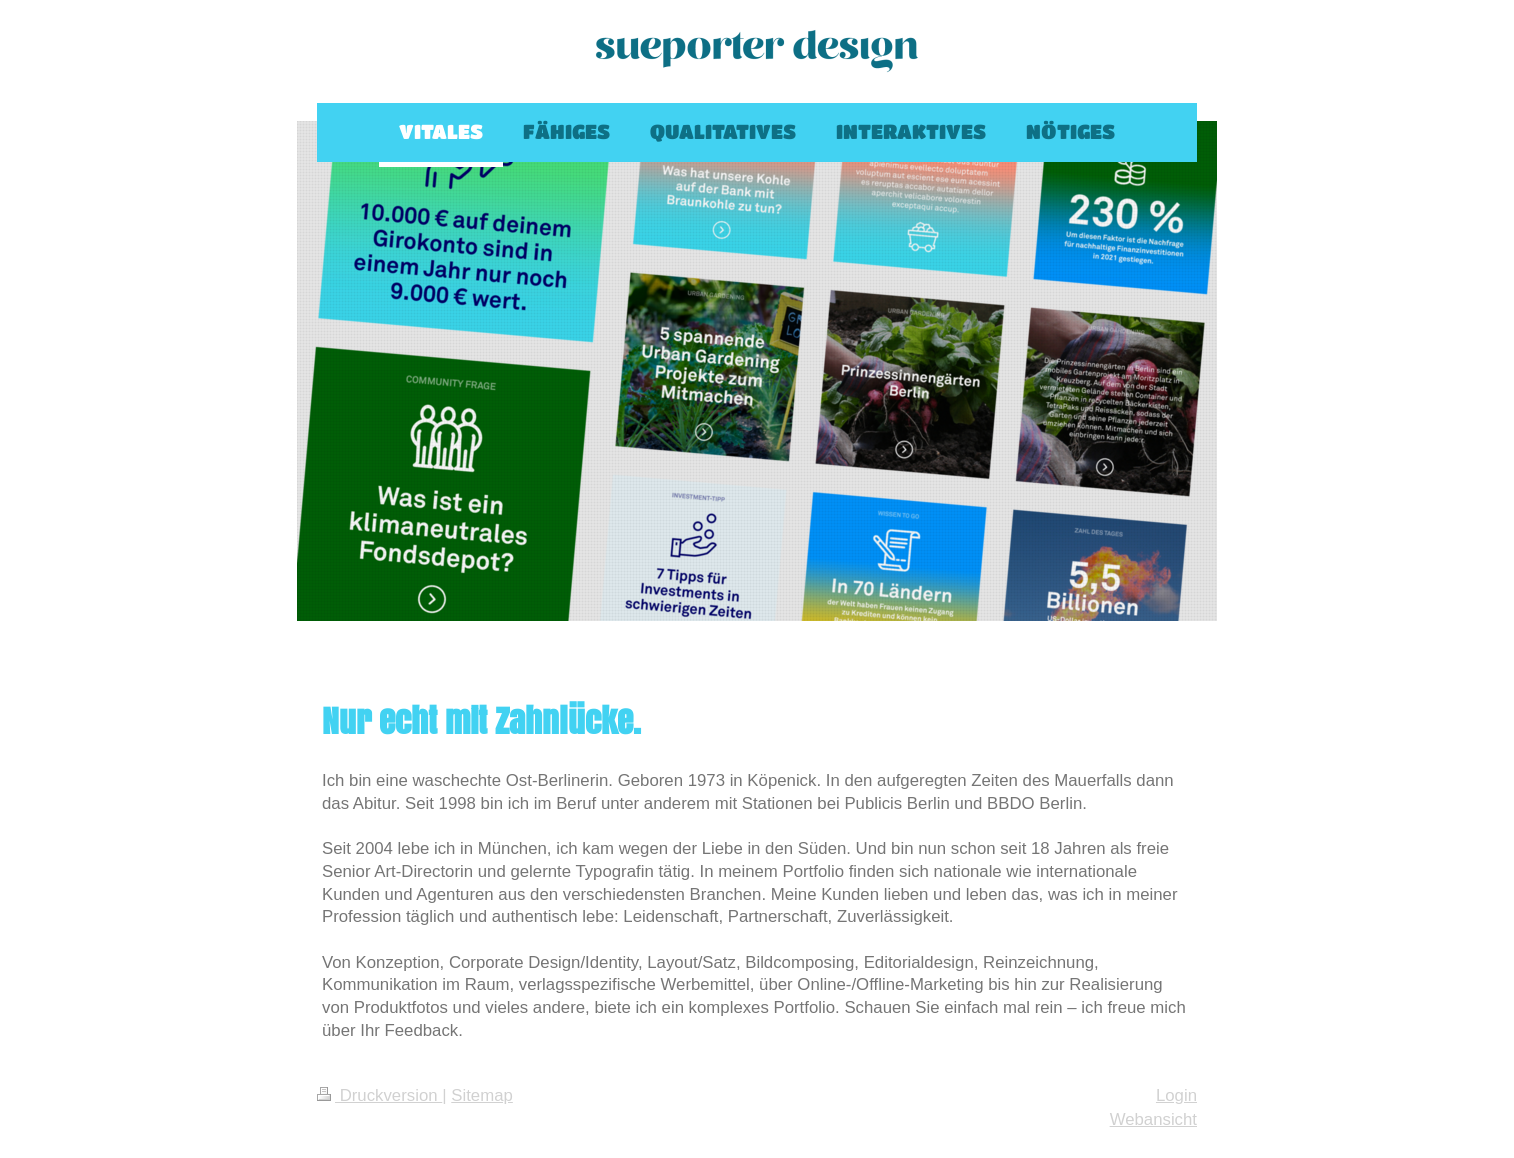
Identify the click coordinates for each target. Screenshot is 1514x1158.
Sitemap (482, 1095)
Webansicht (1153, 1119)
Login (1176, 1095)
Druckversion (379, 1095)
